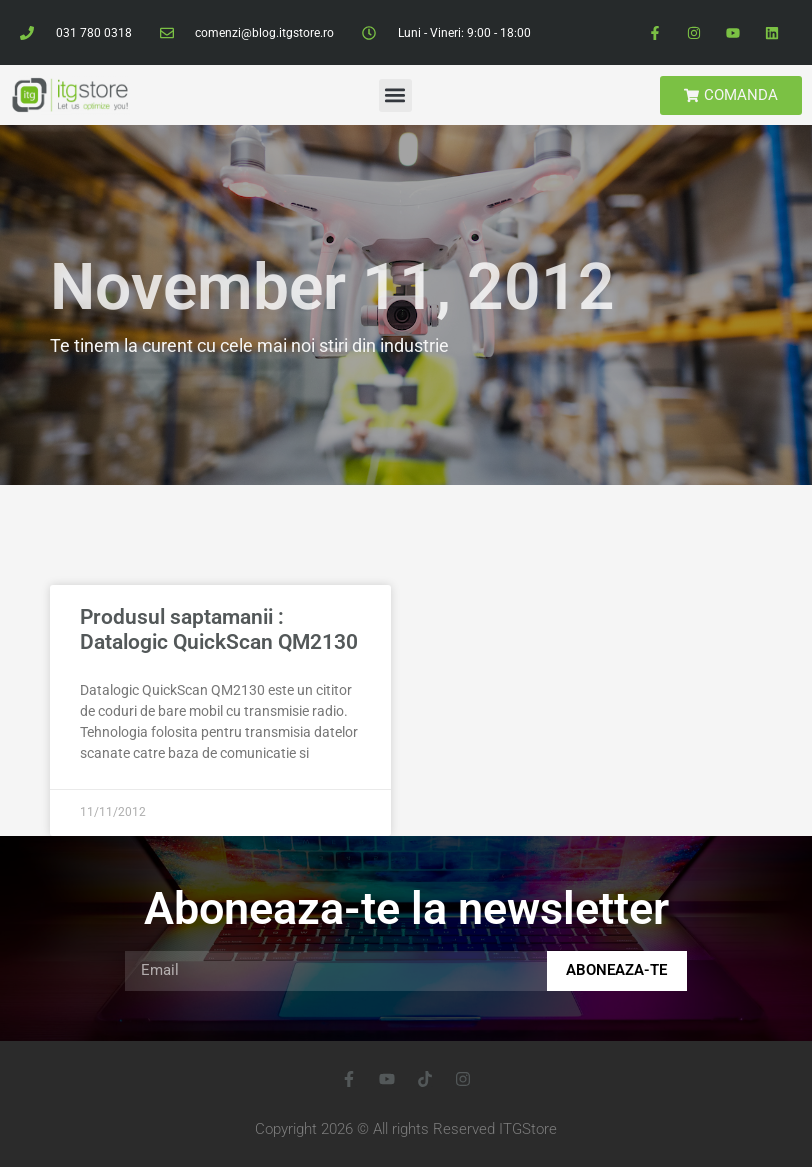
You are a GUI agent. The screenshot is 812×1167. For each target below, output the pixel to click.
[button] (395, 95)
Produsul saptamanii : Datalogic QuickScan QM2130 (219, 629)
